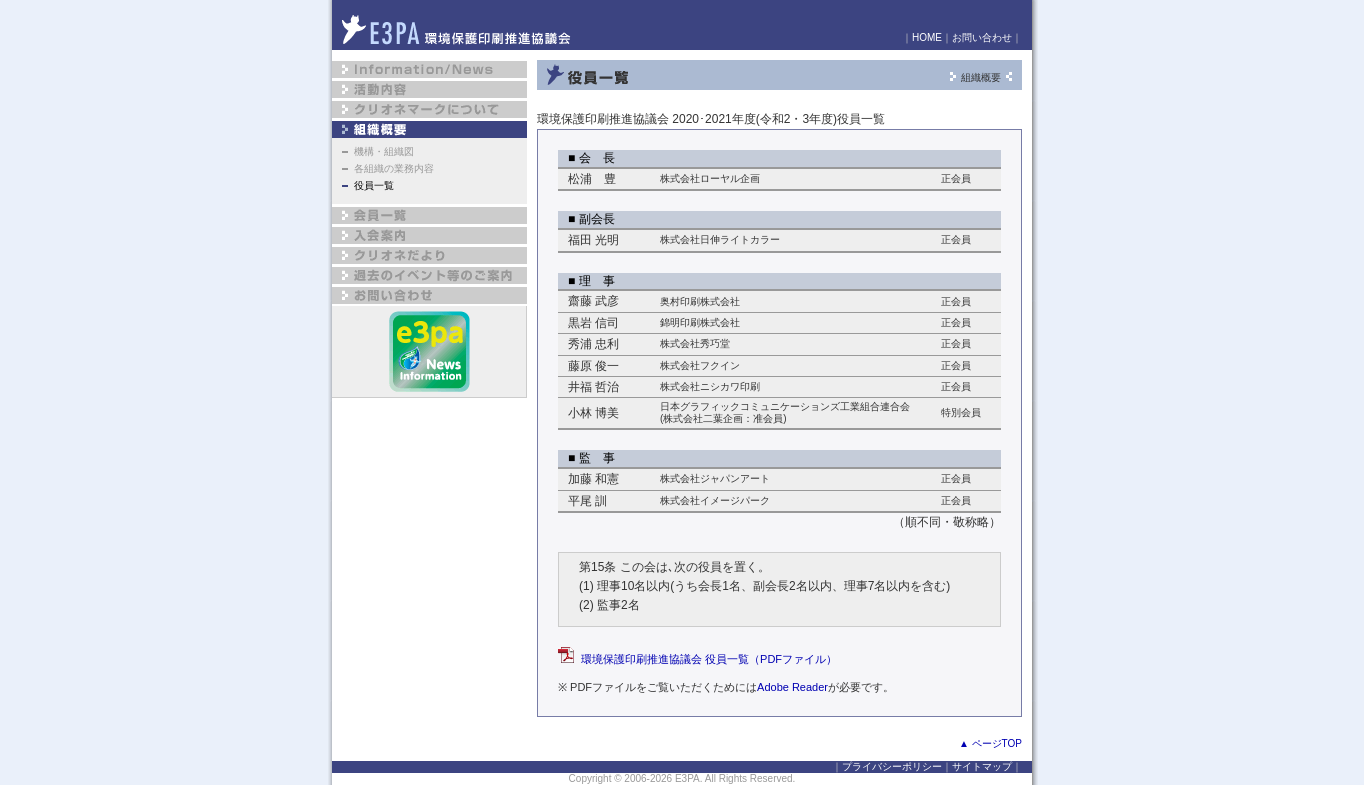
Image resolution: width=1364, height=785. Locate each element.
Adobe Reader (792, 687)
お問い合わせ (982, 37)
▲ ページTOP (990, 743)
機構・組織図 (384, 151)
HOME (927, 37)
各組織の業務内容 (394, 168)
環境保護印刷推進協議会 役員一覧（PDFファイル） (697, 659)
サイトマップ (982, 766)
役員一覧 (374, 185)
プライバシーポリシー (892, 766)
